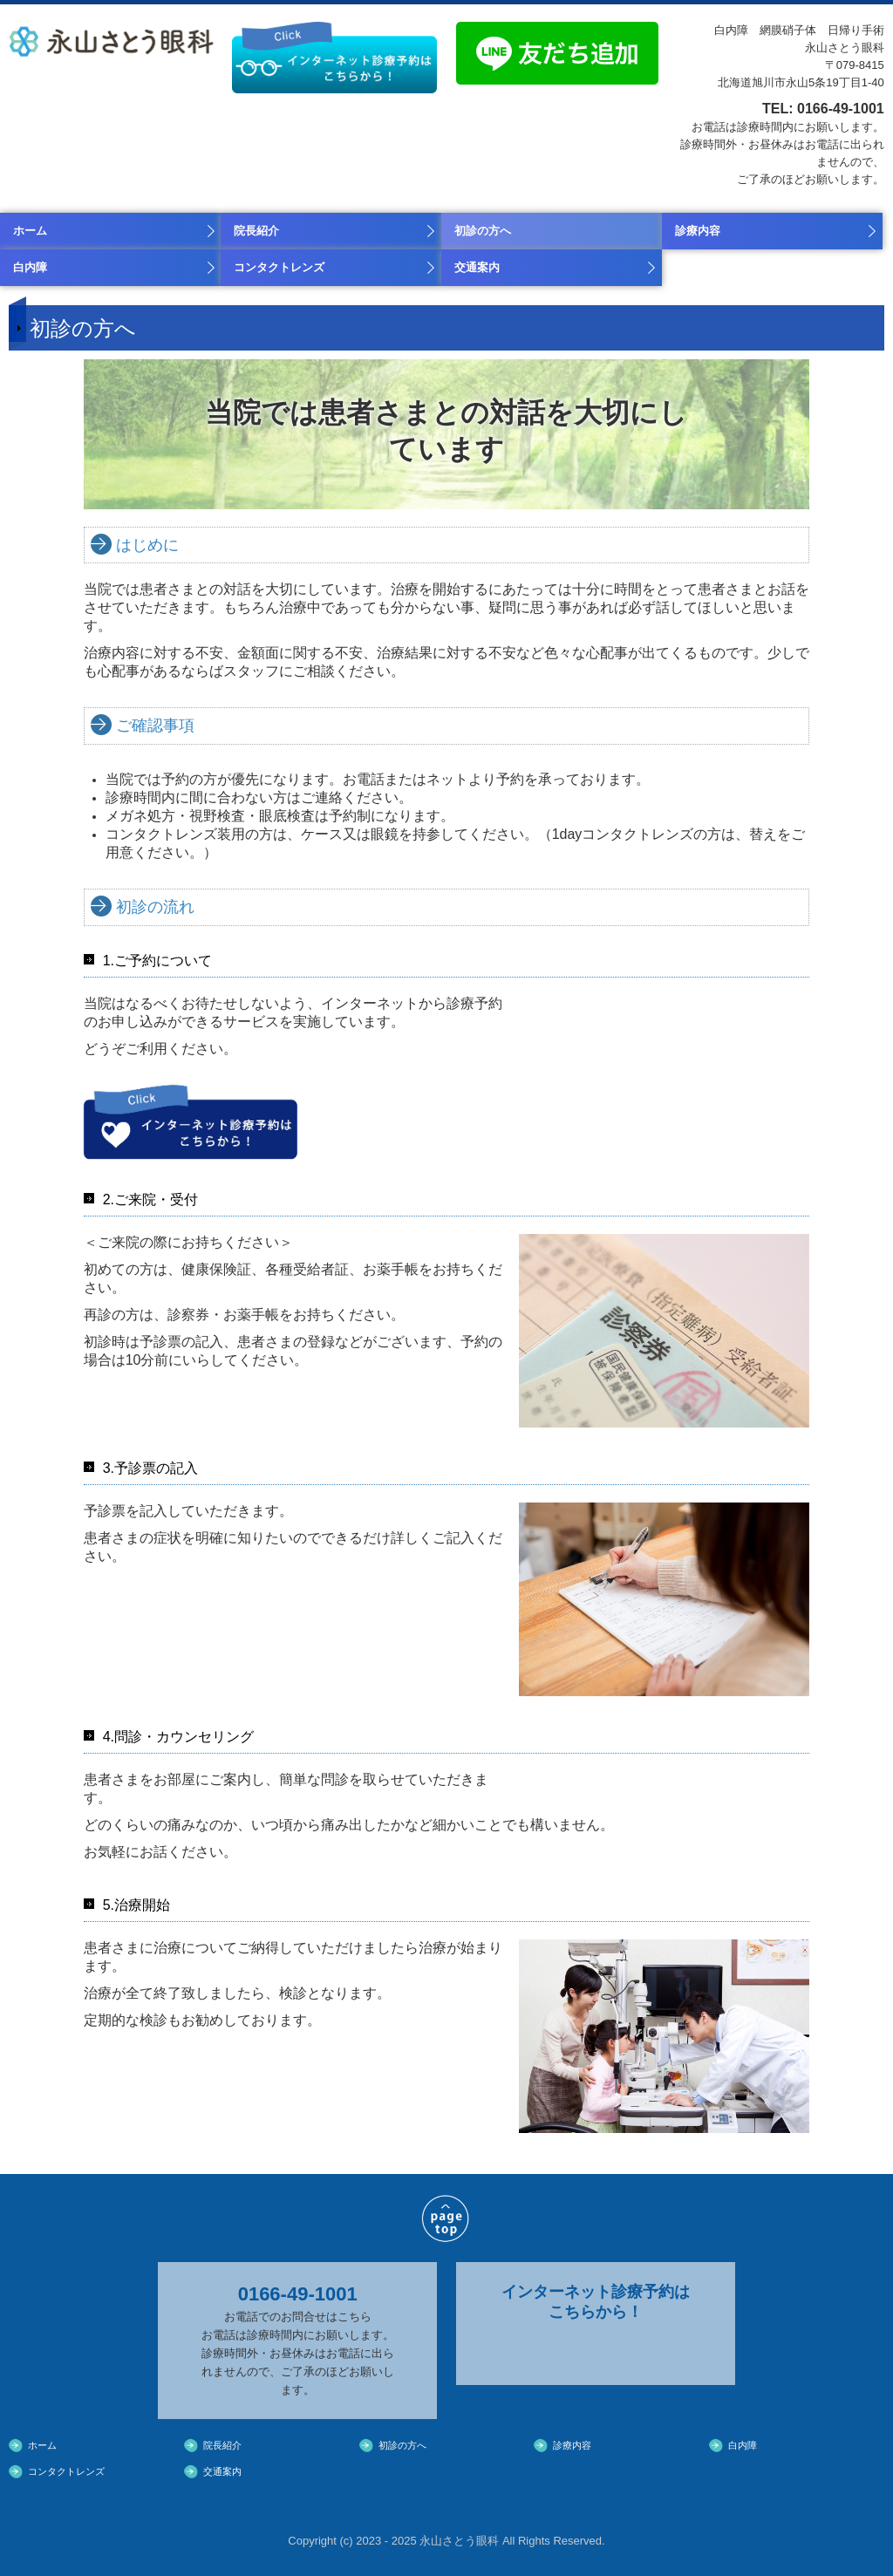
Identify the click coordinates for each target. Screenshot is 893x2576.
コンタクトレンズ (279, 267)
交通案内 (477, 267)
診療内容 (697, 230)
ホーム (30, 230)
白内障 (30, 267)
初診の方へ (482, 230)
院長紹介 (256, 230)
